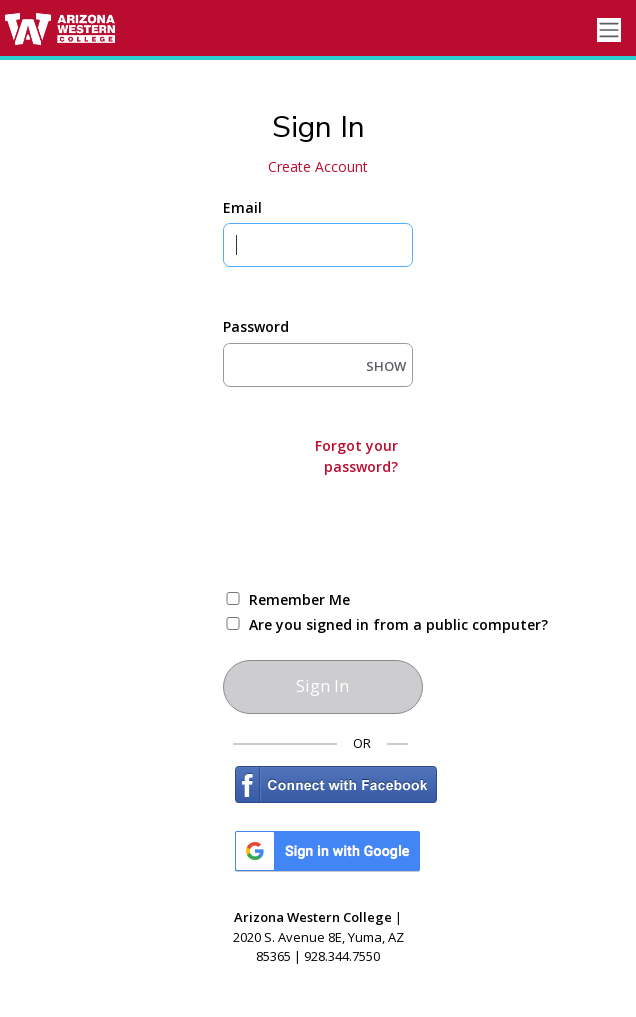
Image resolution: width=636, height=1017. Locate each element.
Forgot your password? (356, 456)
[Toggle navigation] (609, 30)
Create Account (318, 166)
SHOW (386, 366)
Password (256, 326)
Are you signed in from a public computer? (341, 624)
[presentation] (375, 531)
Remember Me (299, 599)
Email (242, 207)
